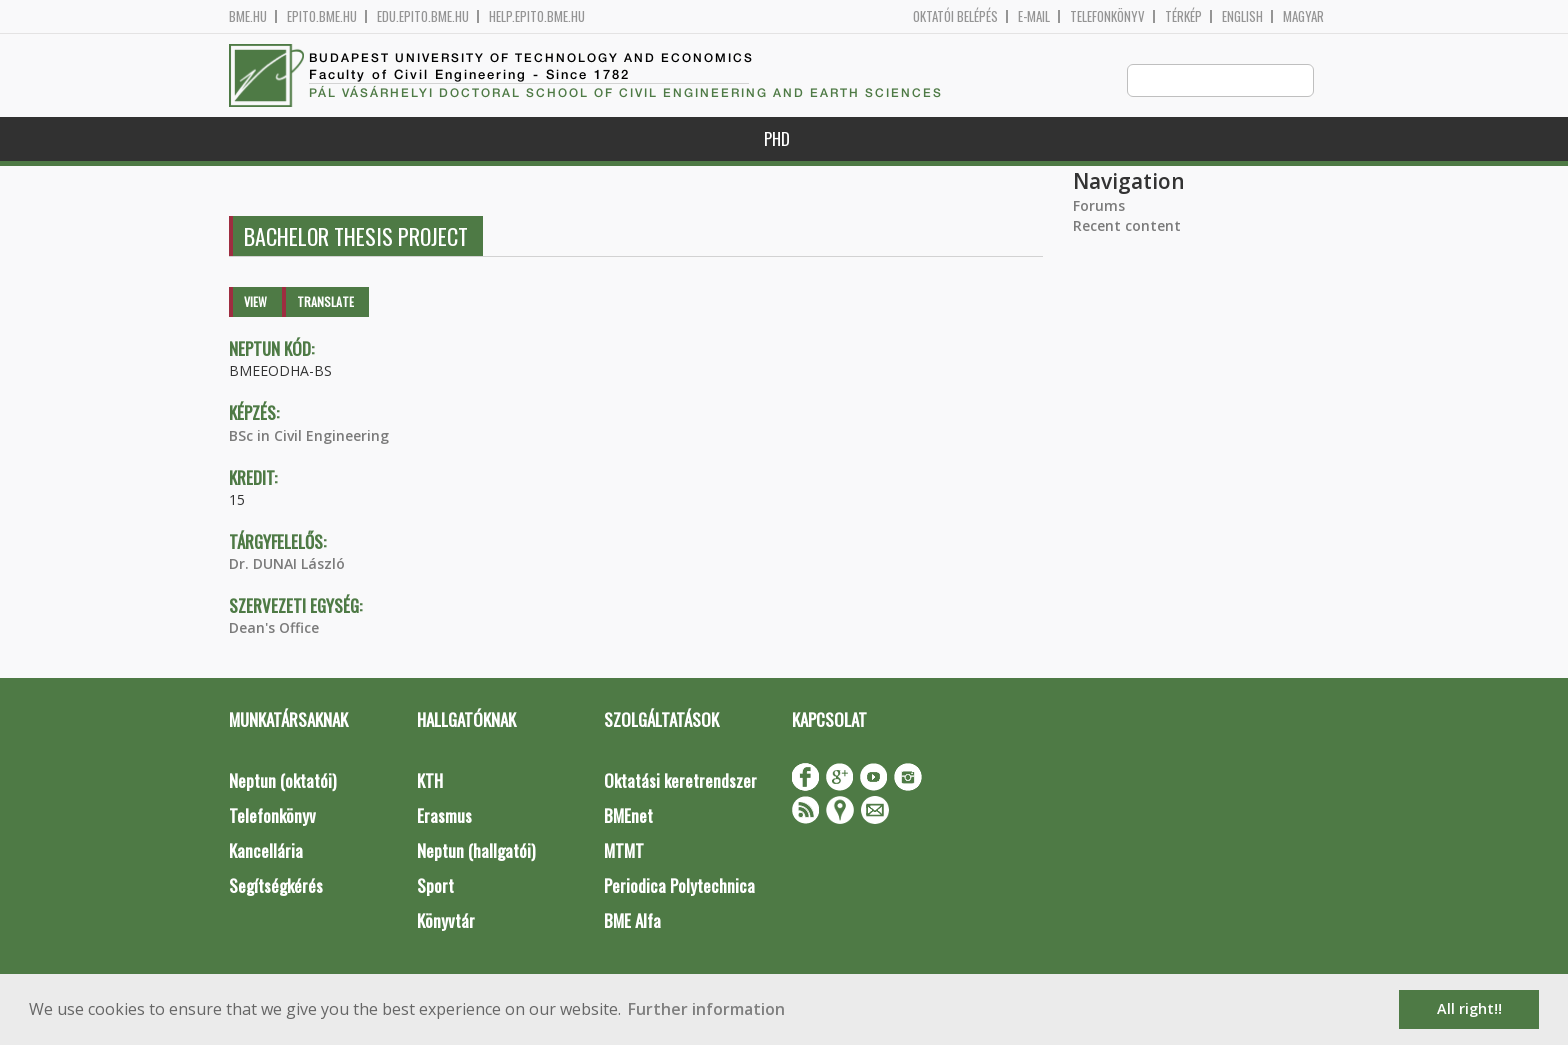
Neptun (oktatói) (282, 781)
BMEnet (628, 816)
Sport (435, 886)
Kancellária (266, 851)
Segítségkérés (276, 886)
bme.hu (248, 16)
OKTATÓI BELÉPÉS (955, 16)
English (1242, 16)
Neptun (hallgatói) (476, 851)
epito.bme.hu (322, 16)
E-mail (1034, 16)
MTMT (624, 851)
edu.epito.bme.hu (423, 16)
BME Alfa (632, 921)
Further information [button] (706, 1009)
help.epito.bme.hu (537, 16)
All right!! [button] (1469, 1008)
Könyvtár (446, 921)
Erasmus (444, 816)
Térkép (1183, 16)
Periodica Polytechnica (679, 886)
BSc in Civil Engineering (309, 436)
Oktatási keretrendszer (680, 781)
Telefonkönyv (1107, 16)
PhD (777, 139)
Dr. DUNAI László (287, 564)
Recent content (1127, 226)
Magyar (1303, 16)
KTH (430, 781)
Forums (1099, 206)
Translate (325, 302)
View (255, 302)
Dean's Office (274, 628)
